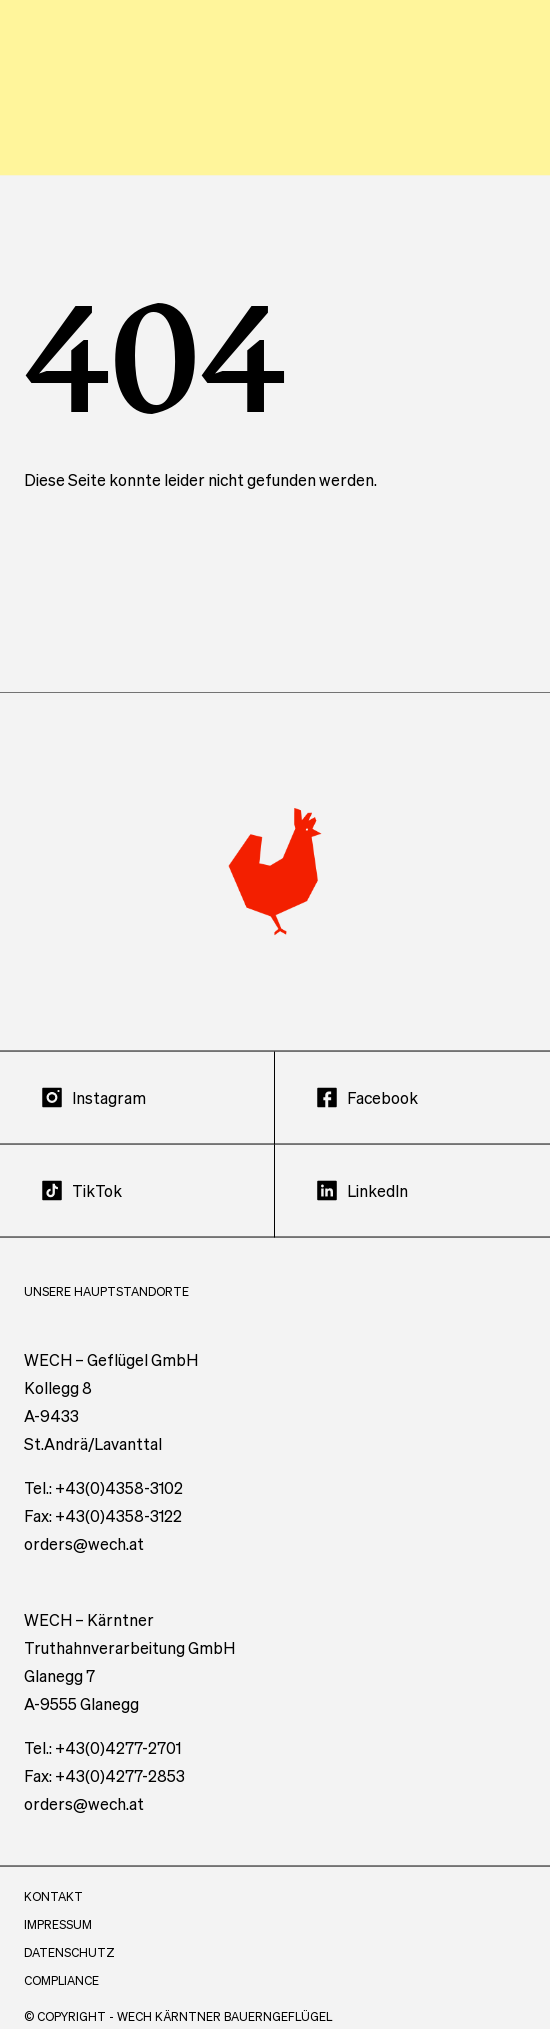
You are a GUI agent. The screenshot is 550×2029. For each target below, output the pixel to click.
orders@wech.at (84, 1561)
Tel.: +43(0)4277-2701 (102, 1765)
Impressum (58, 1942)
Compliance (61, 1998)
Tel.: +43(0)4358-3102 (103, 1505)
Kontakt (53, 1914)
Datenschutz (69, 1970)
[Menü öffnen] (506, 84)
